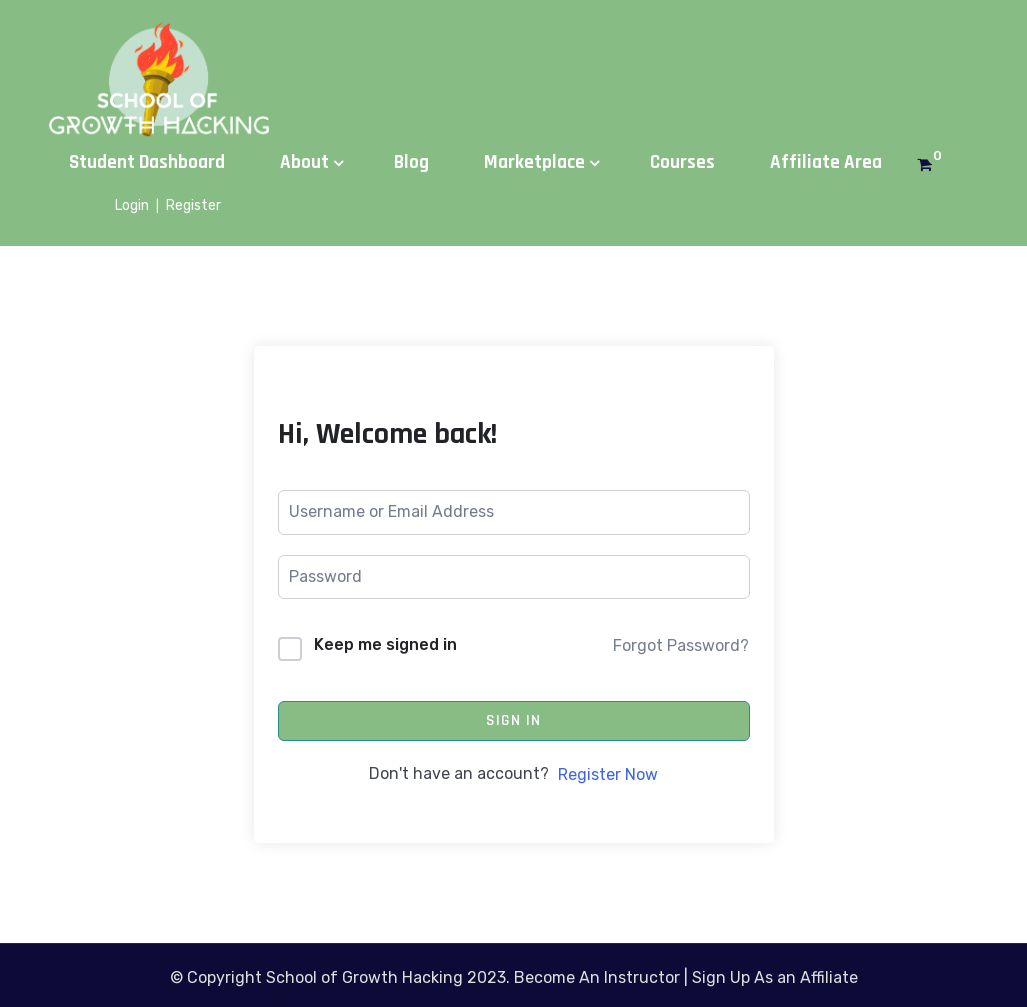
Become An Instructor (597, 977)
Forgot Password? (681, 645)
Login (132, 205)
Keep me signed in (385, 644)
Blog (411, 162)
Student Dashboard (147, 162)
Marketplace (534, 162)
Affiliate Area (826, 162)
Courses (682, 162)
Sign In (513, 720)
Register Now (608, 774)
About (304, 162)
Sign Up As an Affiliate (775, 977)
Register (193, 205)
